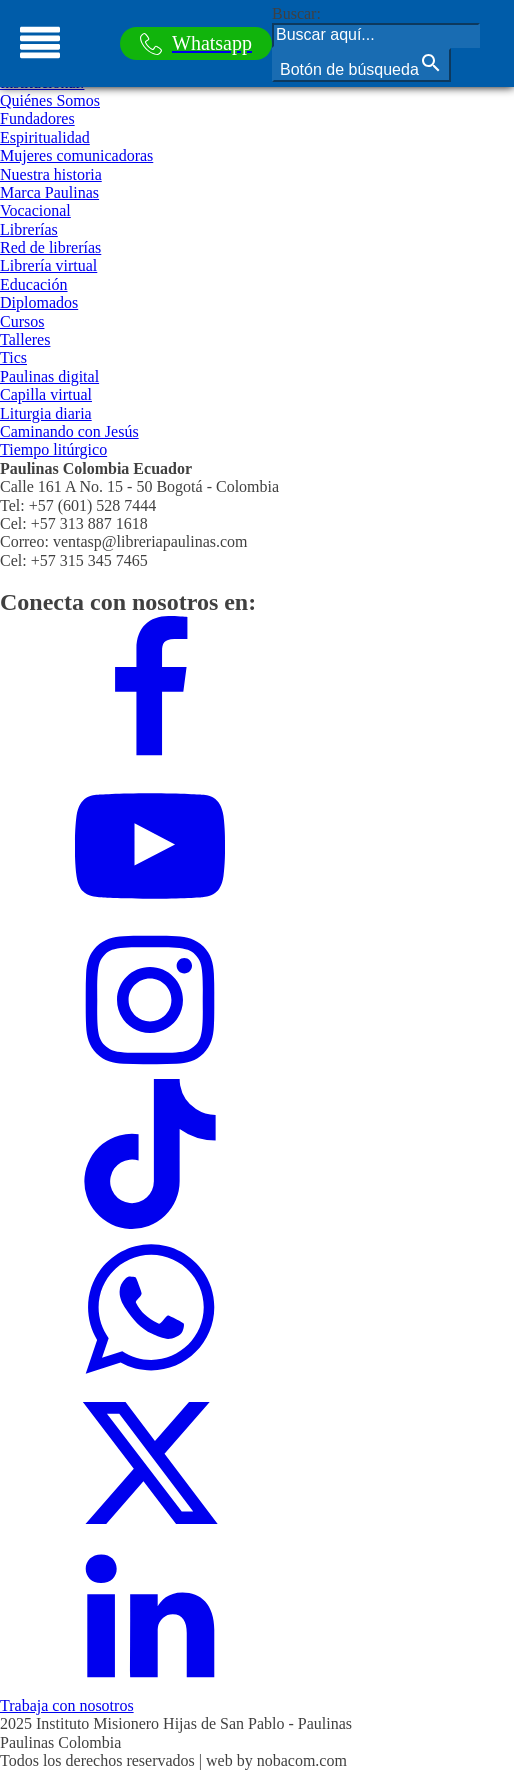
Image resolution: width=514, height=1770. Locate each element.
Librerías (29, 229)
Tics (13, 357)
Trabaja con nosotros (67, 1705)
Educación (34, 284)
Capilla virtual (46, 394)
